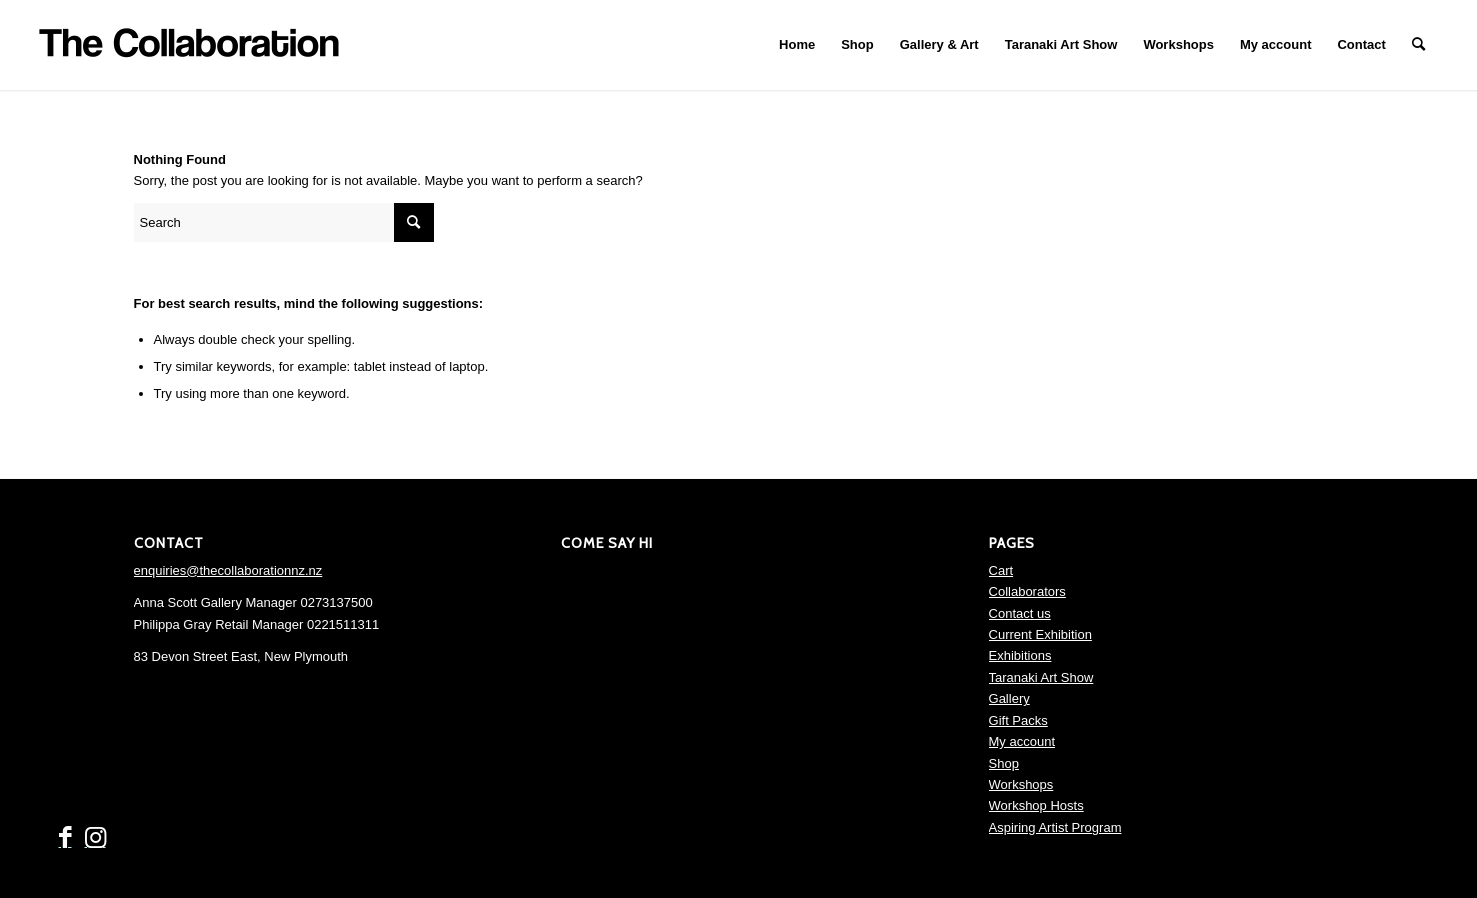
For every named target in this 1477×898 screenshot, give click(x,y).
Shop (1004, 763)
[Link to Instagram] (95, 838)
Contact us (1020, 613)
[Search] (1418, 45)
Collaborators (1027, 591)
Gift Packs (1018, 720)
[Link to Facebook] (65, 838)
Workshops (1021, 784)
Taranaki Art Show (1041, 677)
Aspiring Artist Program (1055, 827)
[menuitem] (797, 45)
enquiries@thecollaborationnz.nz (228, 570)
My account (1022, 741)
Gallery (1009, 698)
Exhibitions (1020, 655)
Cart (1001, 570)
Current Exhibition (1040, 634)
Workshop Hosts (1036, 805)
